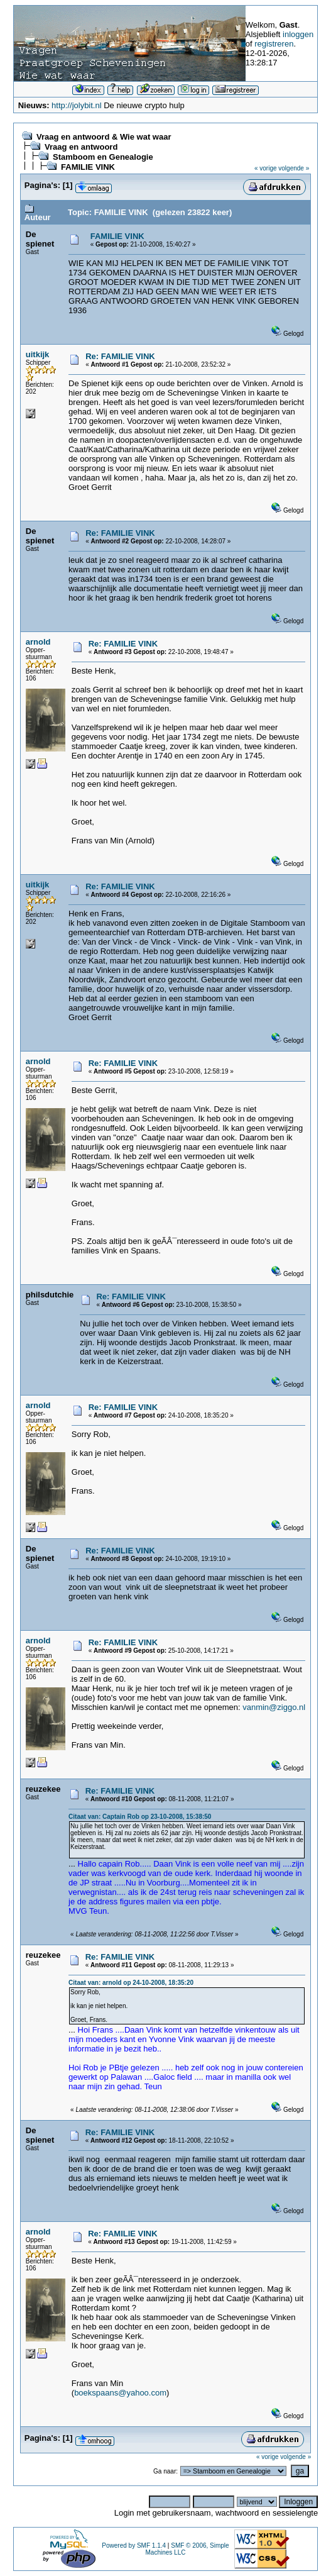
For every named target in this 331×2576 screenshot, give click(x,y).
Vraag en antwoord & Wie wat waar (103, 137)
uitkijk (38, 354)
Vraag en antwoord (81, 147)
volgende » (293, 168)
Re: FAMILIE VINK (120, 356)
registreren (273, 43)
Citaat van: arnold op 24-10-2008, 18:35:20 (130, 1982)
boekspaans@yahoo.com (120, 2392)
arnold (38, 642)
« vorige (265, 168)
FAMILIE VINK (88, 167)
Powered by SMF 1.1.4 (134, 2545)
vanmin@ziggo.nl (273, 1707)
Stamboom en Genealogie (103, 157)
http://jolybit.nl (77, 105)
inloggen (298, 34)
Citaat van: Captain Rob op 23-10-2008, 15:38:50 (139, 1816)
